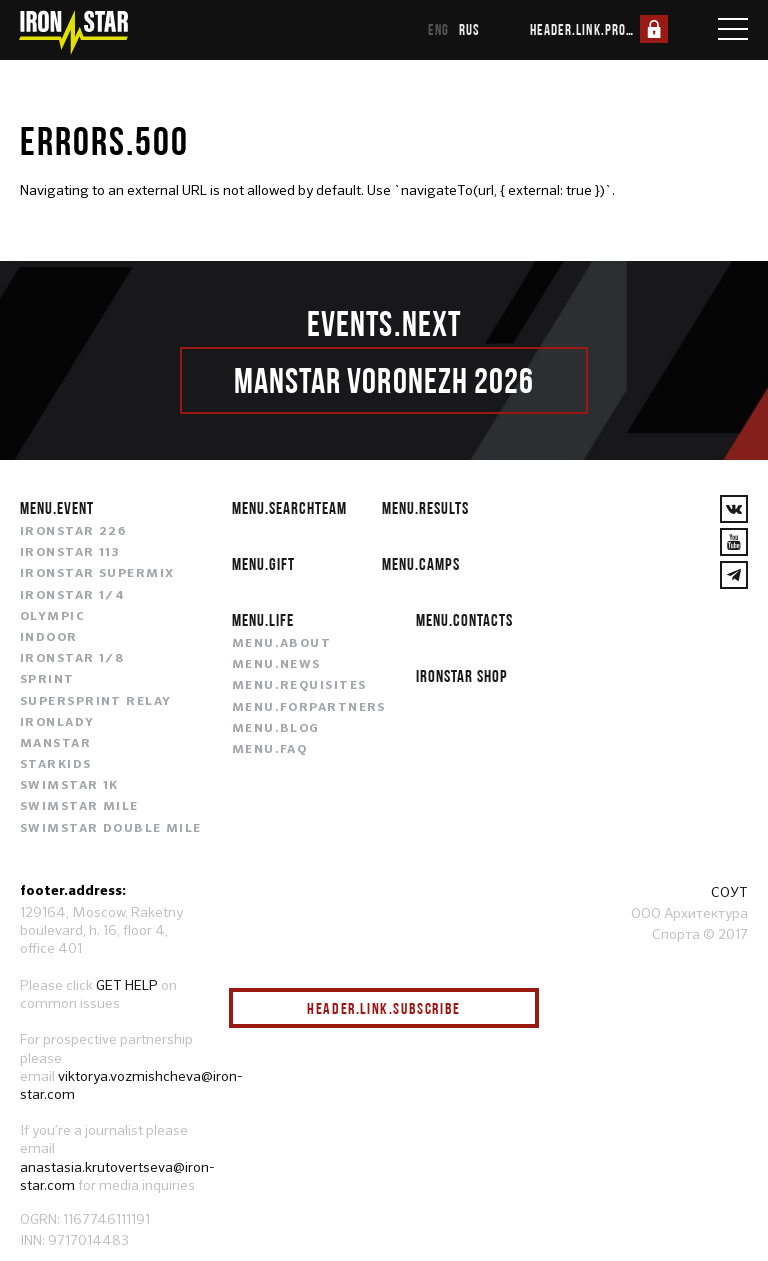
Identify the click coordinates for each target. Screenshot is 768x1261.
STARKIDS (56, 765)
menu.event (57, 507)
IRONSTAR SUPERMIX (97, 574)
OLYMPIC (52, 617)
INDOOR (49, 638)
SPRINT (47, 680)
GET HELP (127, 985)
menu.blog (276, 729)
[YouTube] (734, 542)
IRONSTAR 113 (70, 553)
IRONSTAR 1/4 (72, 596)
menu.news (276, 665)
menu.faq (270, 750)
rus (469, 29)
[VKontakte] (734, 509)
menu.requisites (299, 686)
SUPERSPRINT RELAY (95, 702)
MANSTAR (55, 744)
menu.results (425, 507)
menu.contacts (464, 619)
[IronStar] (73, 32)
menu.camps (421, 563)
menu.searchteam (289, 507)
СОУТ (729, 892)
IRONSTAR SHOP (462, 675)
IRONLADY (57, 723)
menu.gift (263, 563)
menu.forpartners (309, 708)
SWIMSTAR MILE (79, 807)
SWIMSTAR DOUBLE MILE (111, 829)
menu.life (263, 619)
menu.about (281, 644)
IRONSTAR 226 (73, 532)
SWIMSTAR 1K (69, 786)
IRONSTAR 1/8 (72, 659)
